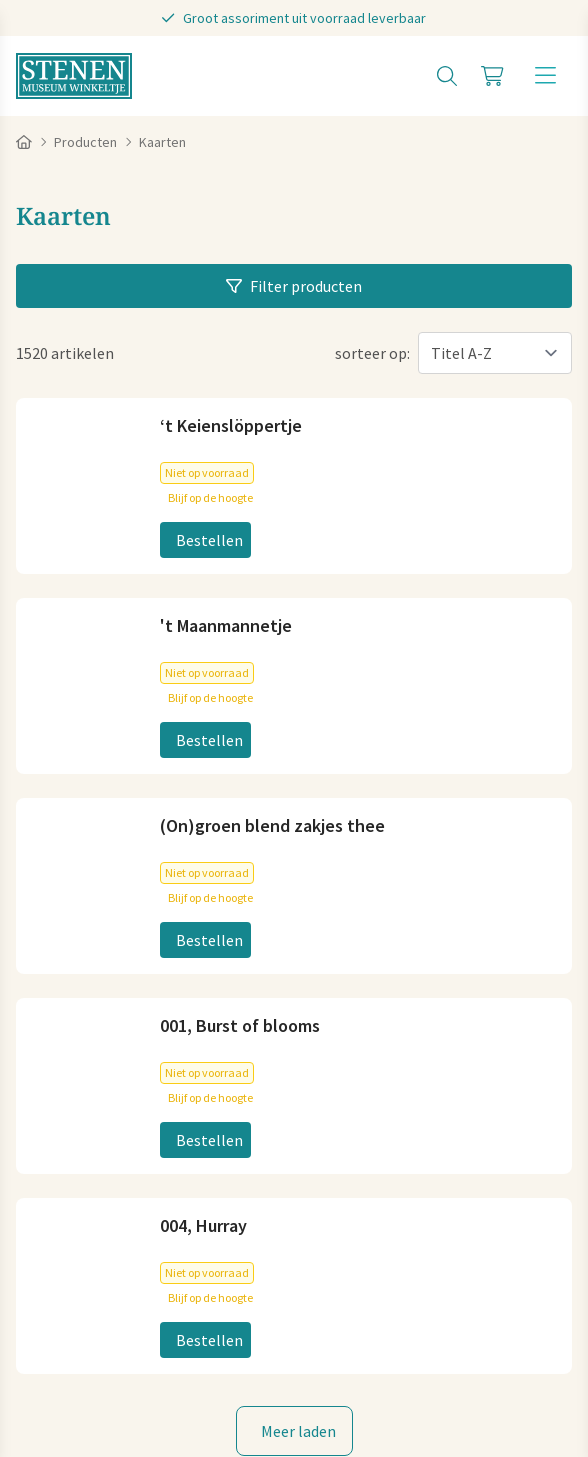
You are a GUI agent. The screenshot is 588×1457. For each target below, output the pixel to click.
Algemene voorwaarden (97, 1325)
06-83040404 (59, 788)
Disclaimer (437, 1325)
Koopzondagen (68, 1192)
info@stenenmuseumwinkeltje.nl (131, 756)
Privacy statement (323, 1325)
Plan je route (60, 1004)
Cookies (219, 1325)
